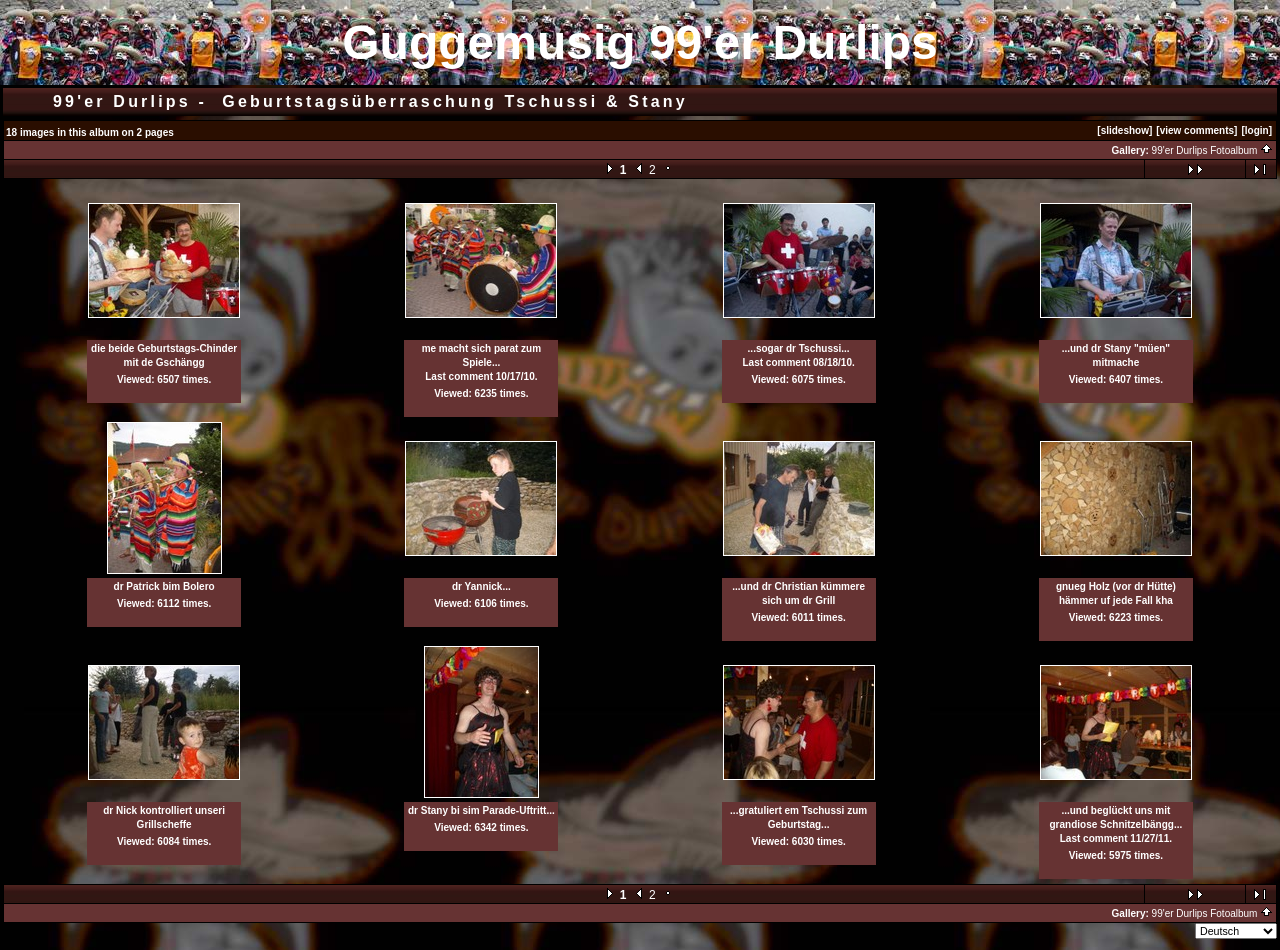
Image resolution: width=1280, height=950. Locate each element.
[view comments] (1196, 130)
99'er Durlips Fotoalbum (1213, 150)
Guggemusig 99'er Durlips (640, 42)
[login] (1256, 130)
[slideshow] (1124, 130)
